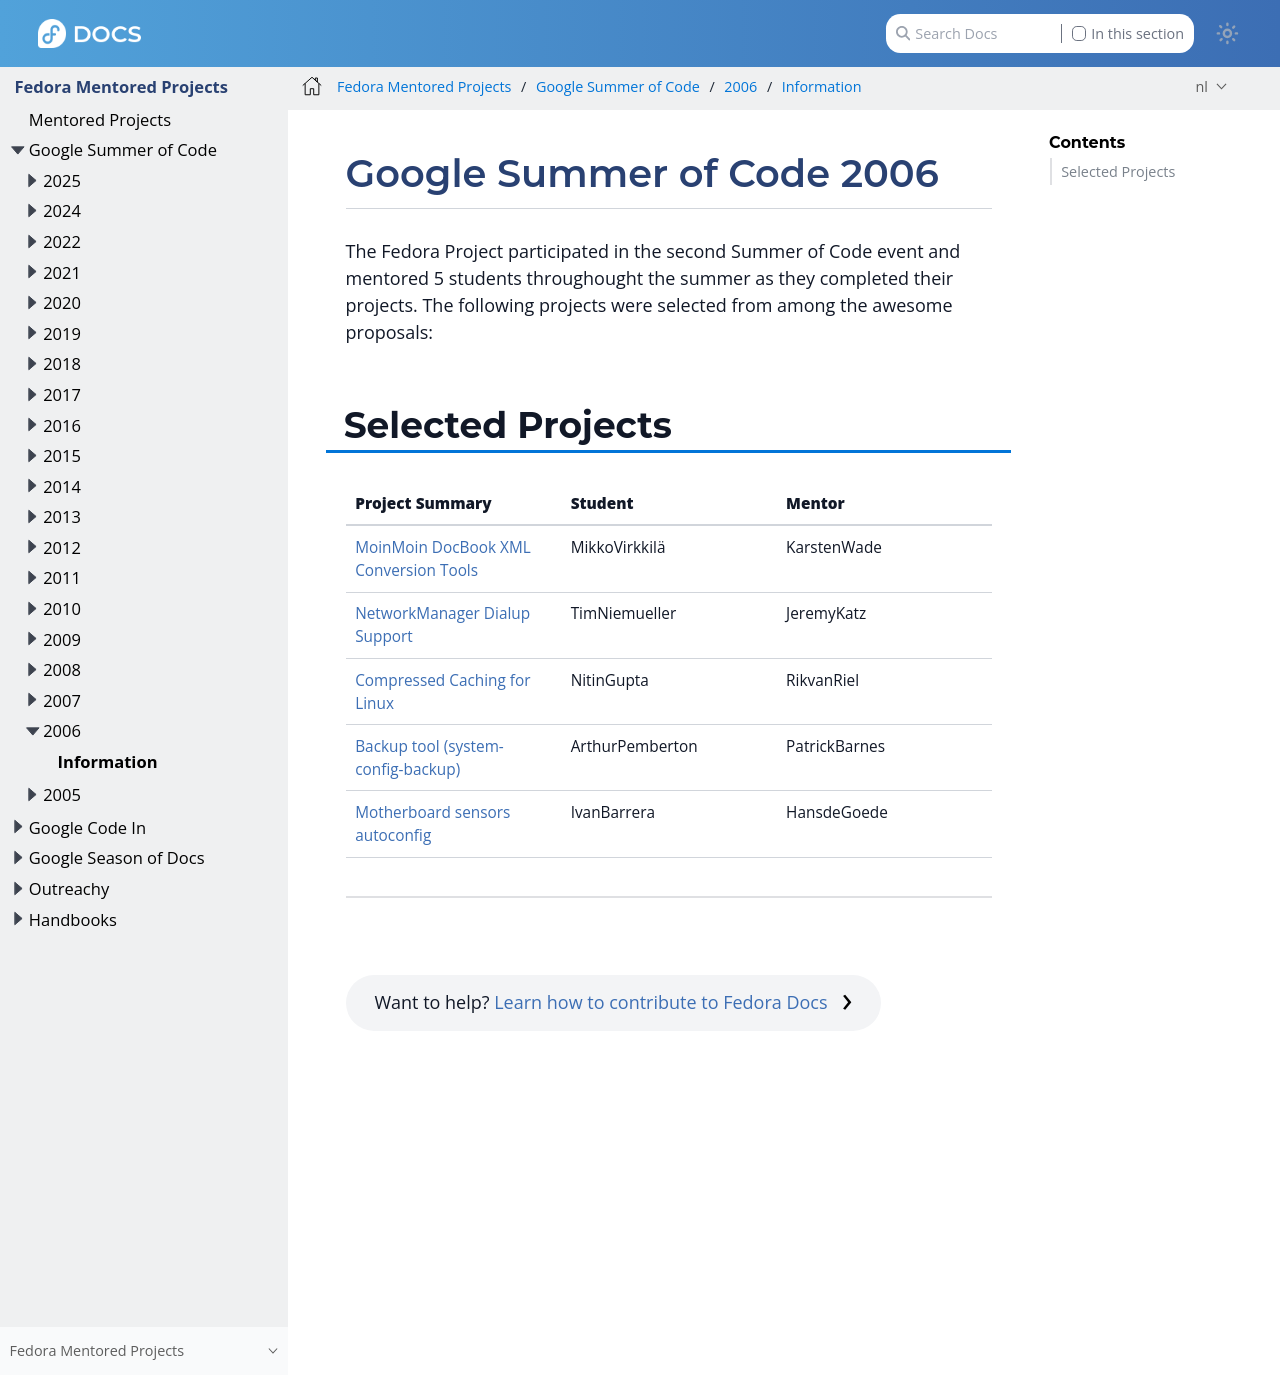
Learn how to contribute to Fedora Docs (673, 1002)
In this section (1128, 33)
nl (1202, 86)
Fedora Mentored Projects (121, 86)
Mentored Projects (100, 119)
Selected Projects (1118, 171)
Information (108, 761)
